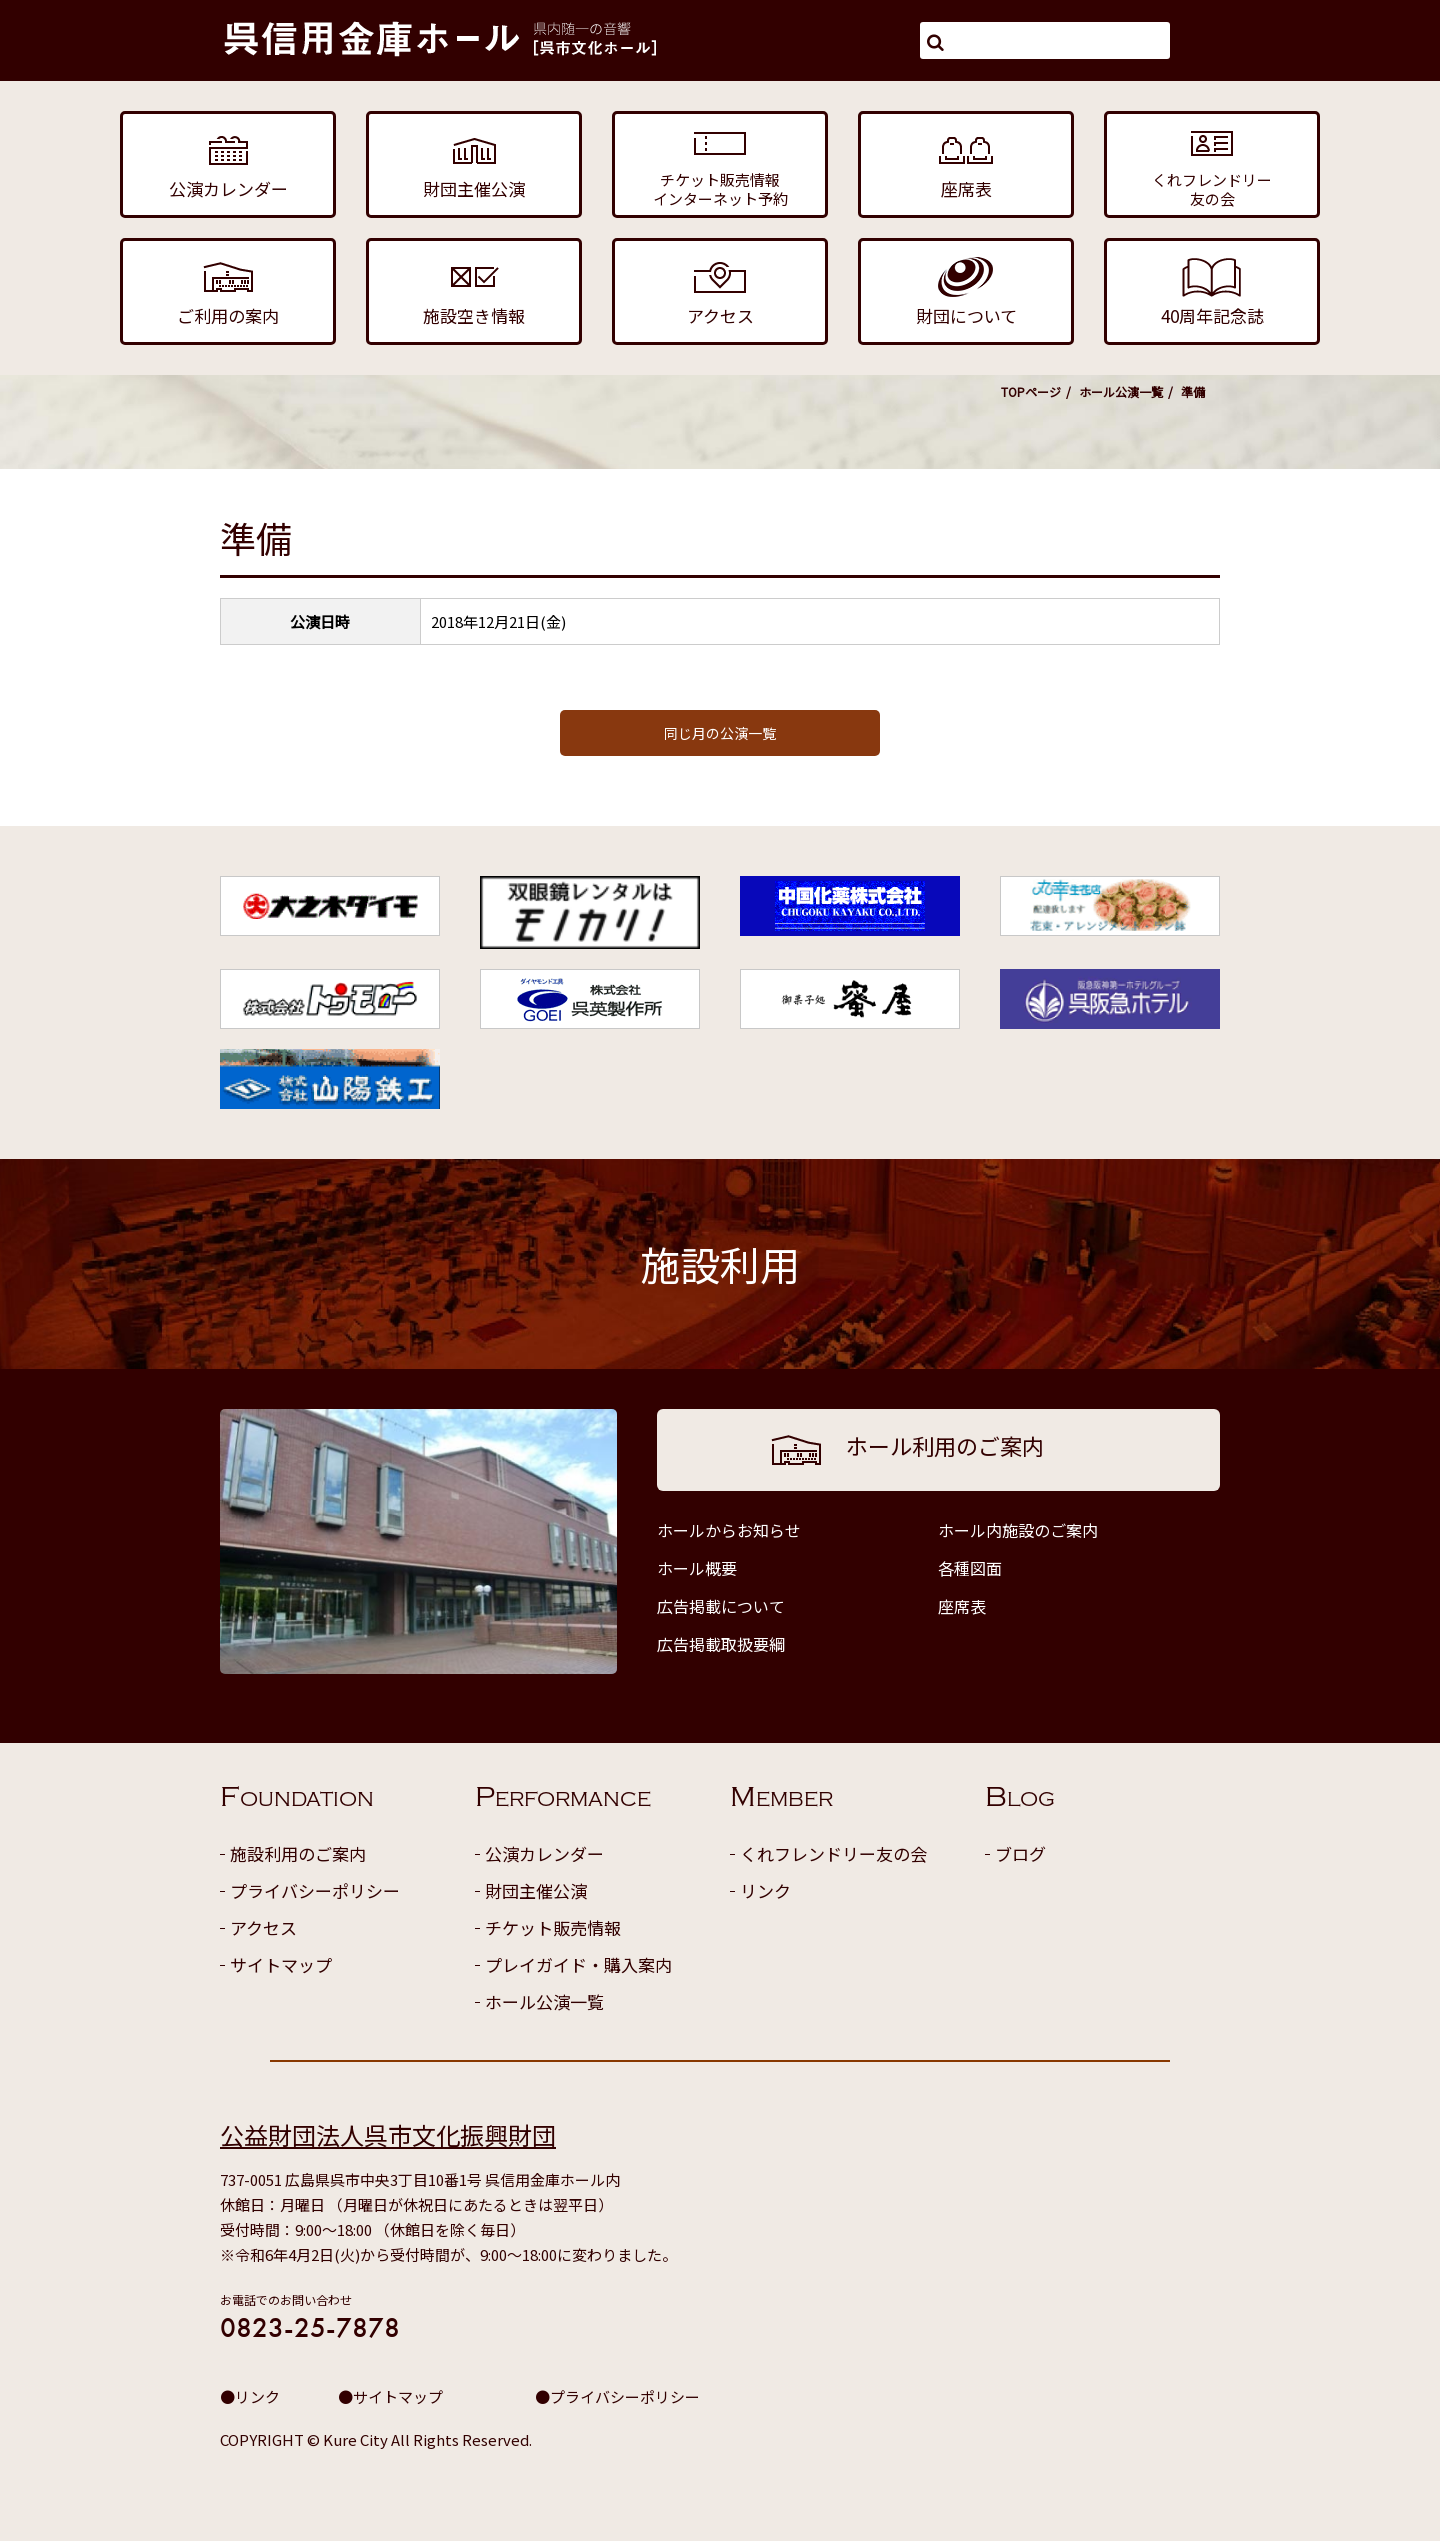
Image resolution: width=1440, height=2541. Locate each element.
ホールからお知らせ (729, 1530)
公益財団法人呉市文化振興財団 (388, 2134)
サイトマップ (281, 1964)
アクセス (263, 1927)
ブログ (1020, 1853)
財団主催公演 (536, 1890)
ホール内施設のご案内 (1018, 1530)
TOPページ (1031, 391)
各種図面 (970, 1568)
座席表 (962, 1606)
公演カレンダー (544, 1853)
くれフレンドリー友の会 (833, 1853)
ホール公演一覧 (1121, 391)
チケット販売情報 (553, 1927)
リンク (765, 1890)
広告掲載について (721, 1606)
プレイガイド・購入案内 (578, 1964)
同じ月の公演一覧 (720, 733)
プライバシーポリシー (315, 1890)
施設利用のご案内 (298, 1853)
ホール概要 (697, 1568)
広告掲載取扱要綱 (721, 1644)
